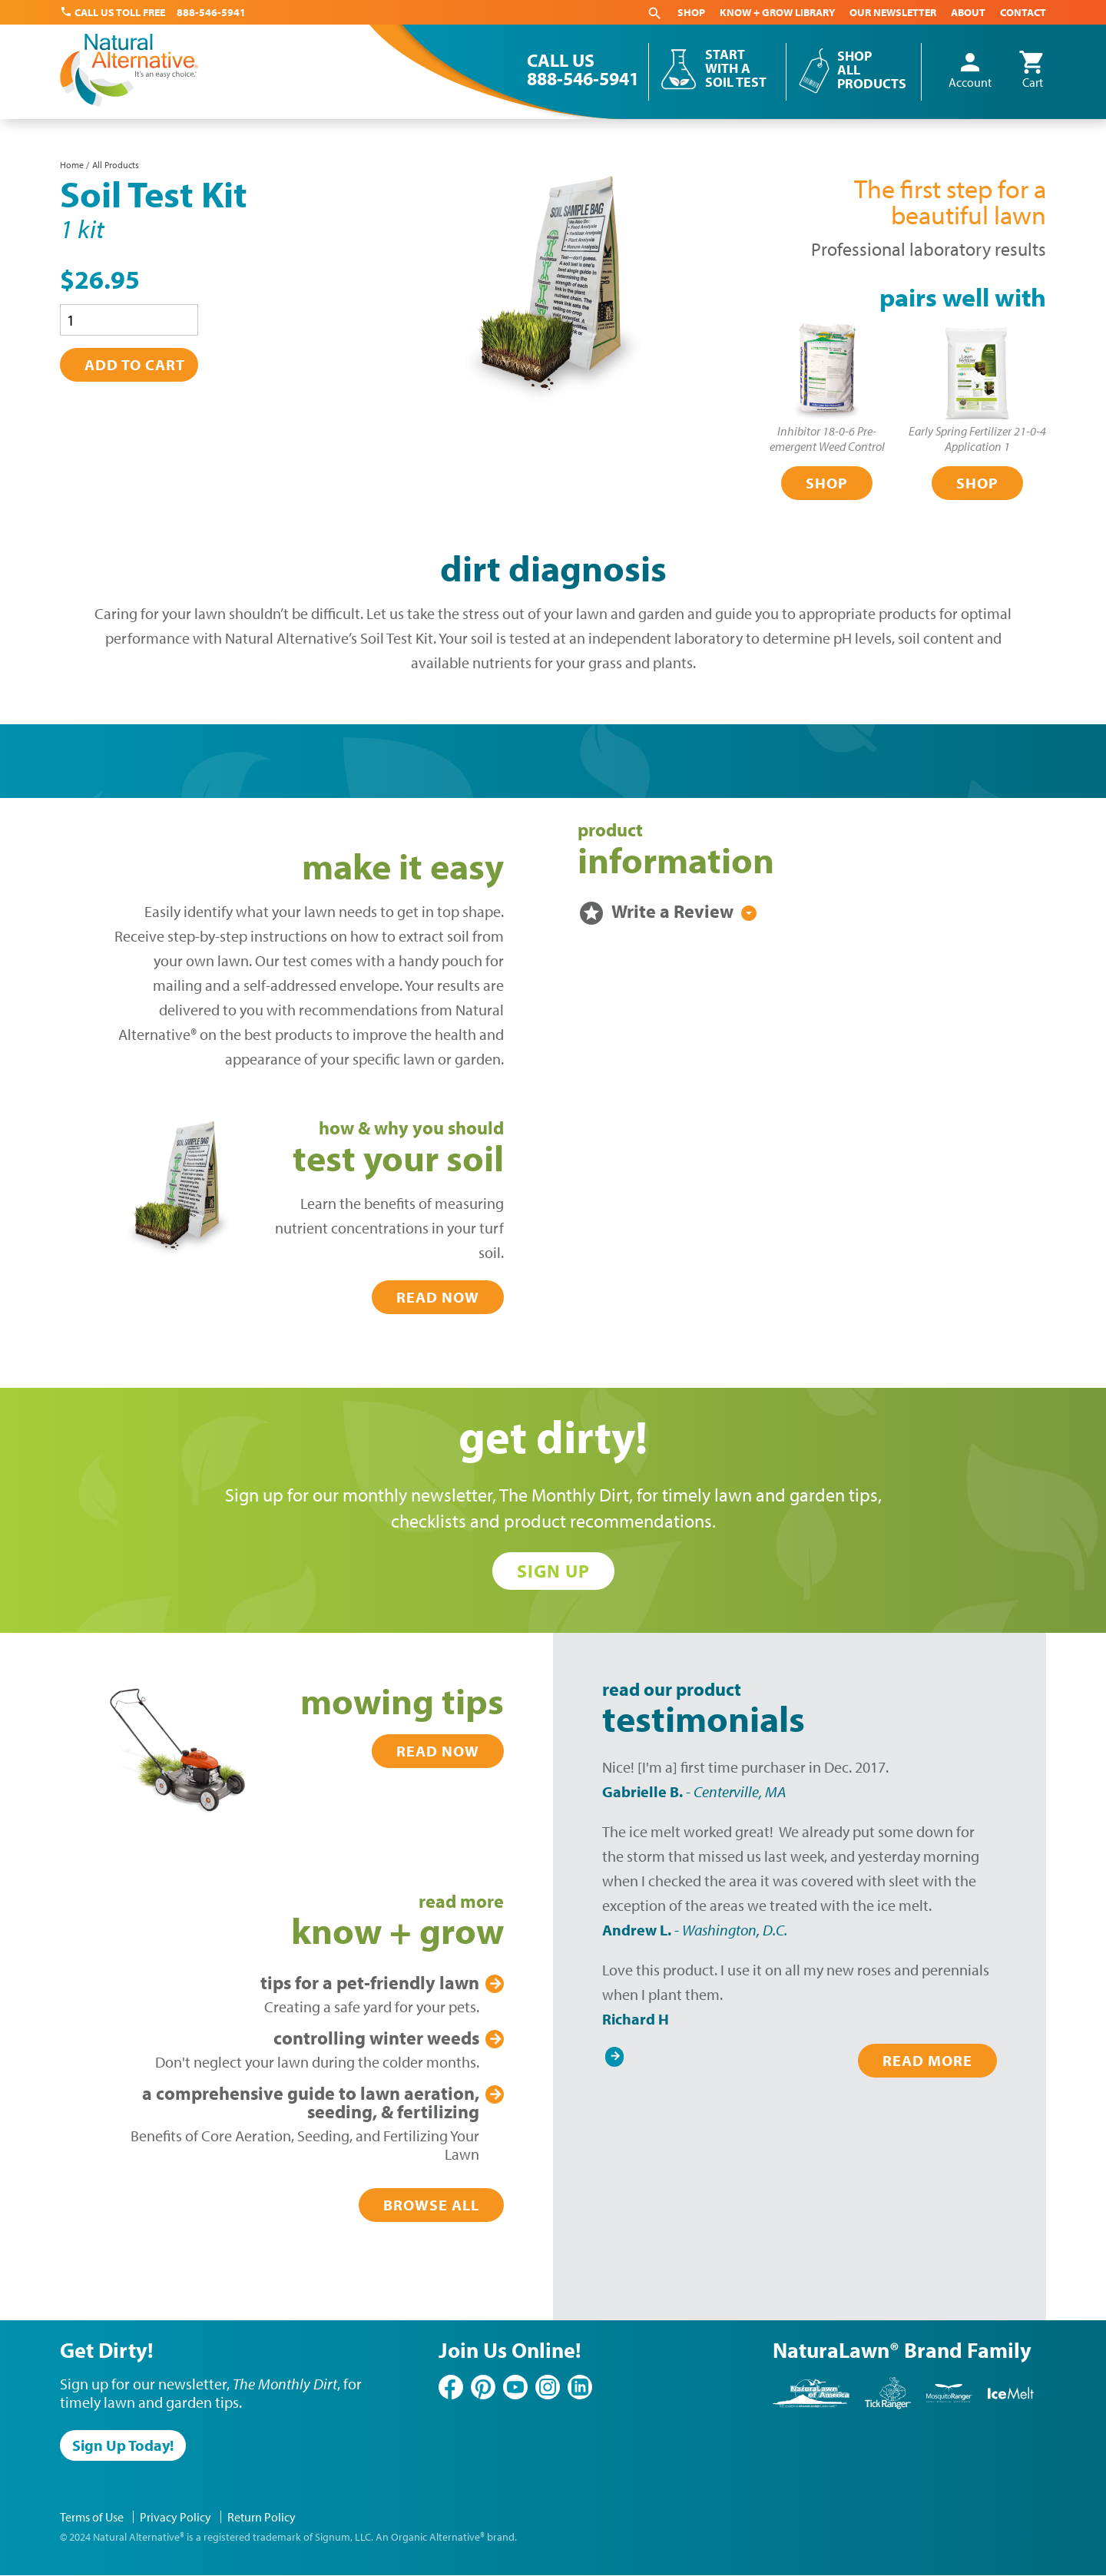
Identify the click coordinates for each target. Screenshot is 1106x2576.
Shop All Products (871, 69)
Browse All (431, 2204)
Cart (1032, 70)
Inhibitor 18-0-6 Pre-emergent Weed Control (827, 438)
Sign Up (553, 1570)
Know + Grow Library (777, 12)
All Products (115, 165)
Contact (1023, 12)
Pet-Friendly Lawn (369, 1982)
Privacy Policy (175, 2517)
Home (72, 165)
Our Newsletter (892, 12)
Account (970, 70)
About (968, 12)
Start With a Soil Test (736, 68)
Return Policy (261, 2517)
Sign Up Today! (123, 2445)
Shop (691, 12)
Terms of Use (92, 2517)
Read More (927, 2060)
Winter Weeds (376, 2037)
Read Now (437, 1296)
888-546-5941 (211, 12)
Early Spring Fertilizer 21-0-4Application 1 (977, 438)
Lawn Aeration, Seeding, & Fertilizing (310, 2102)
